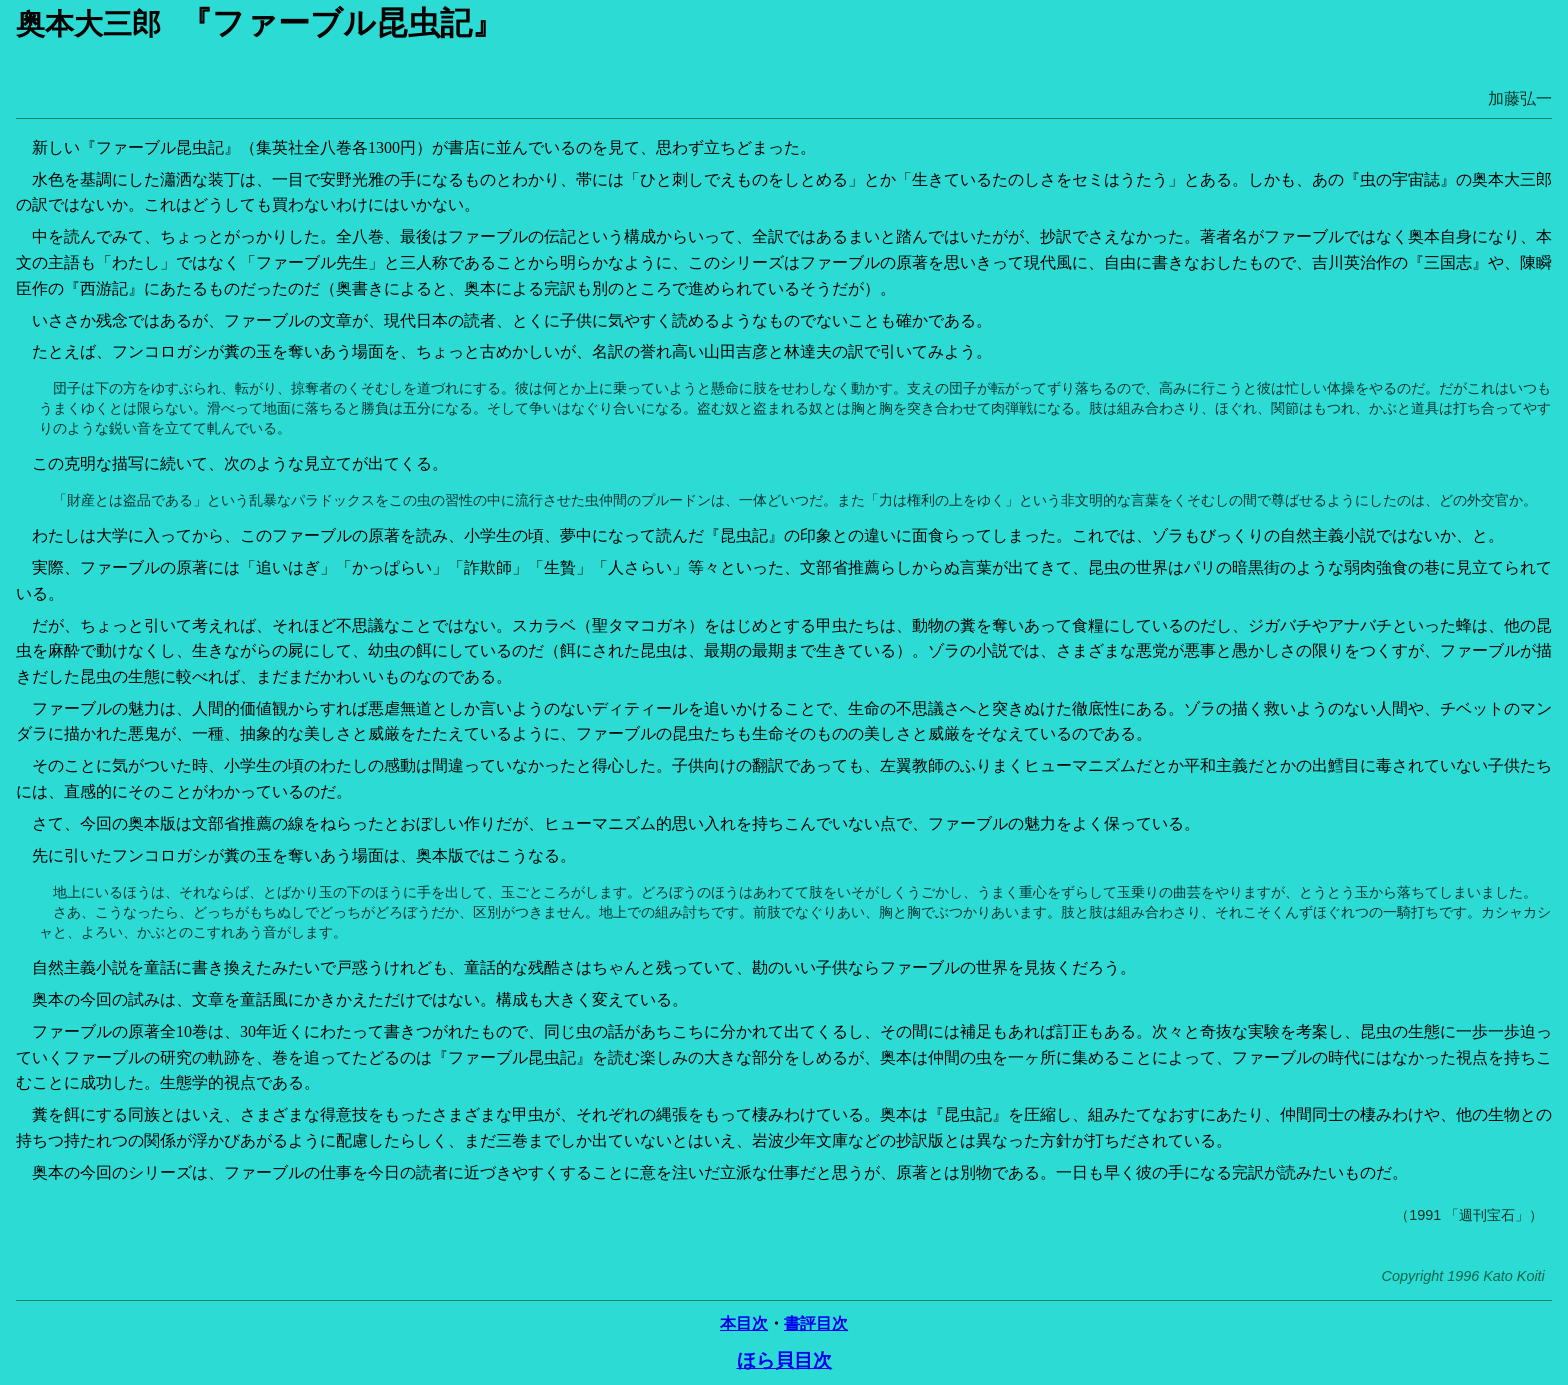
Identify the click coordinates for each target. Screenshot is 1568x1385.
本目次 (744, 1323)
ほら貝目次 (784, 1360)
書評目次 (816, 1323)
